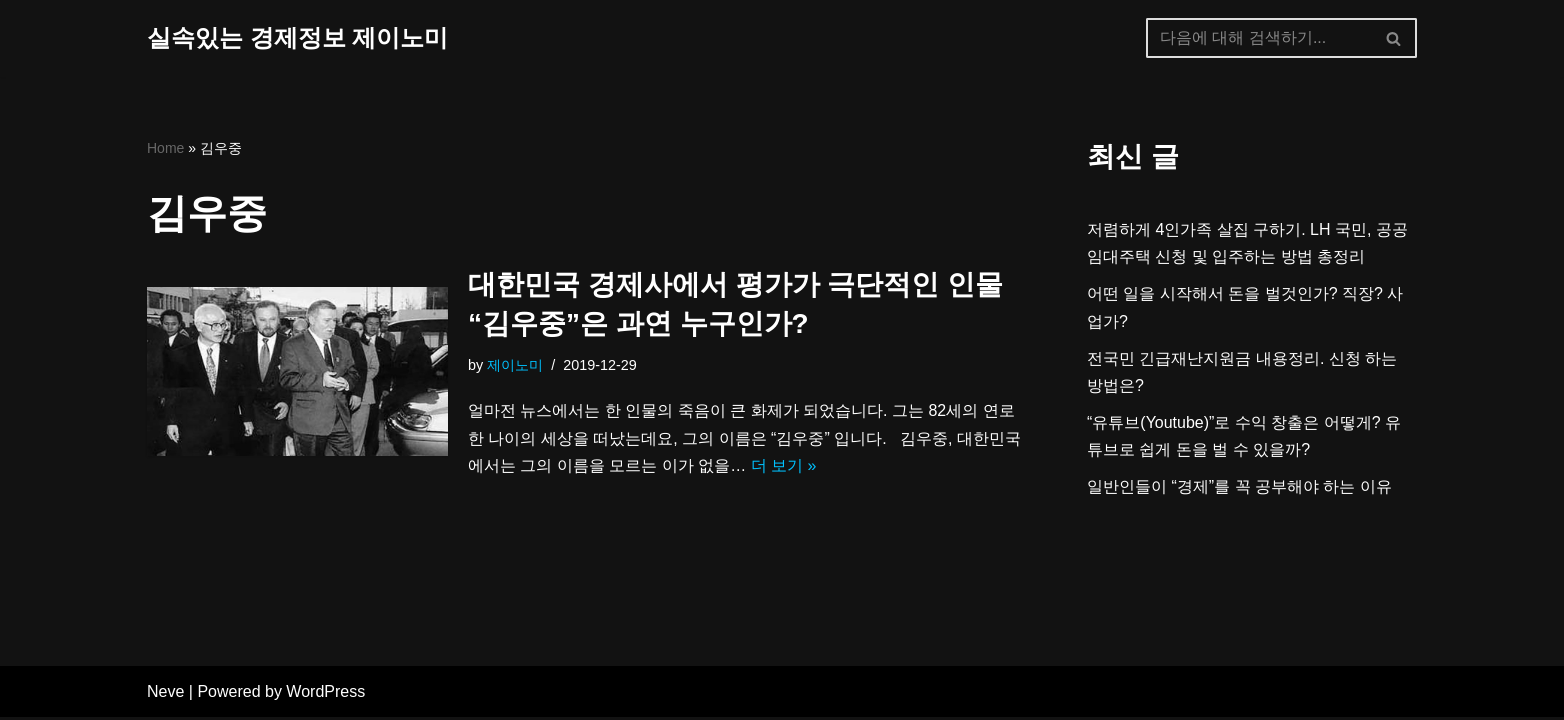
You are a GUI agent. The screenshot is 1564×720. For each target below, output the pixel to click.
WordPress (325, 694)
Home (165, 148)
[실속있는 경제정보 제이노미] (297, 38)
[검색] (1259, 38)
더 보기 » (784, 465)
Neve (165, 694)
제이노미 (515, 365)
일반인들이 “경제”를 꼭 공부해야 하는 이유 (1239, 486)
